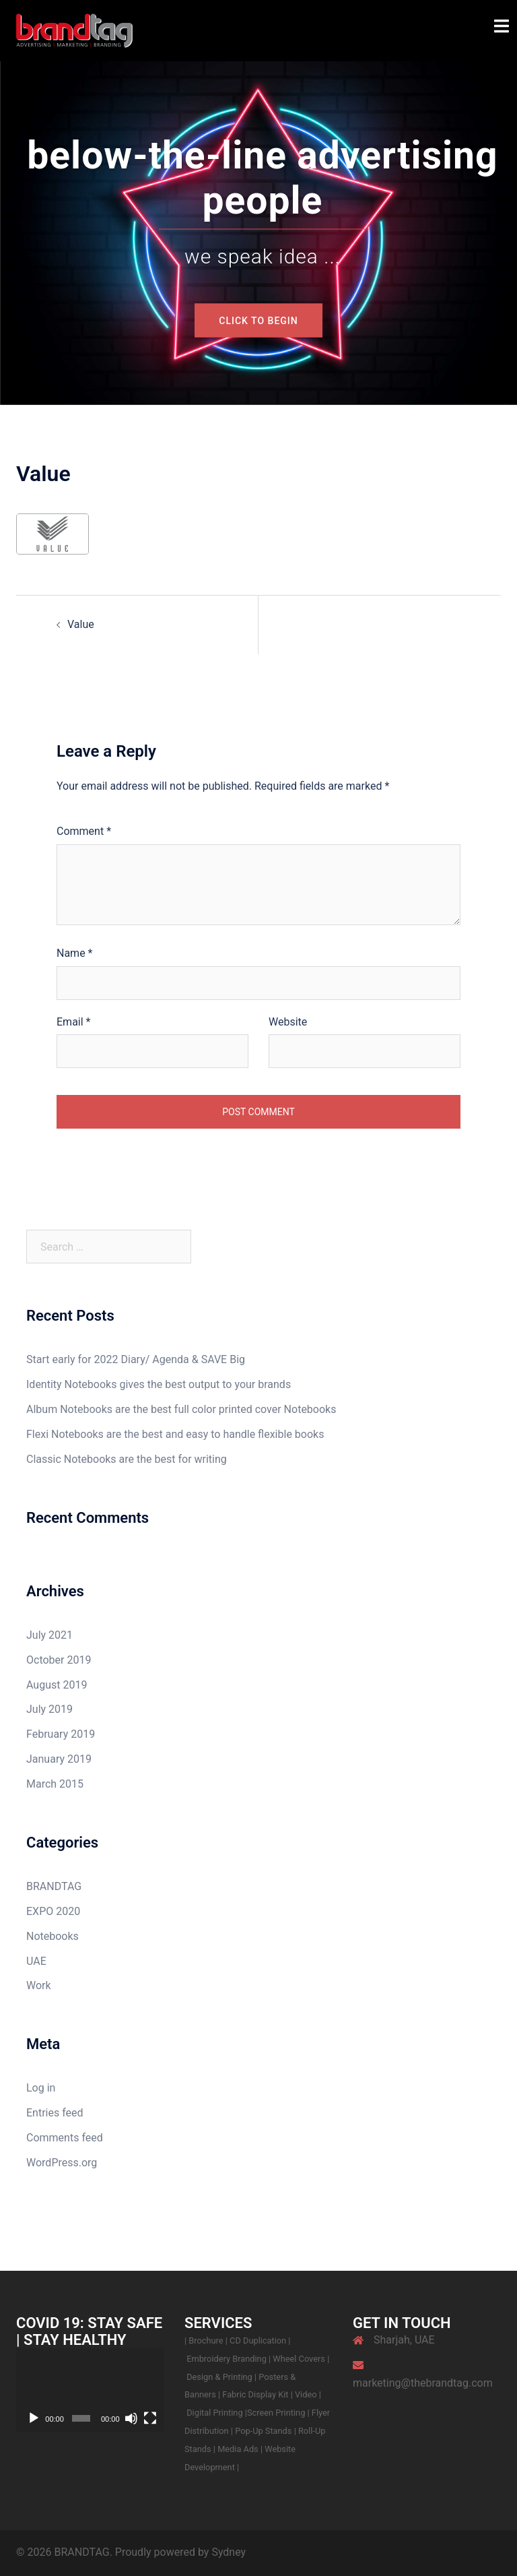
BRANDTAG (53, 1886)
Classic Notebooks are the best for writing (126, 1459)
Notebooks (52, 1936)
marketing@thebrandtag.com (423, 2383)
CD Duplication (258, 2340)
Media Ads (239, 2449)
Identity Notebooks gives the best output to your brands (158, 1384)
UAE (36, 1961)
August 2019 (56, 1684)
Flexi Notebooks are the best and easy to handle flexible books (175, 1434)
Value (80, 624)
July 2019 (49, 1709)
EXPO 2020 (53, 1911)
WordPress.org (61, 2162)
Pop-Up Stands (263, 2431)
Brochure (205, 2340)
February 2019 (60, 1734)
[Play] (33, 2418)
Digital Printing (215, 2413)
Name (75, 953)
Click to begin (258, 320)
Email (73, 1021)
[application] (90, 2390)
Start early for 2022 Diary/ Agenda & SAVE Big (135, 1359)
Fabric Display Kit (255, 2394)
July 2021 (49, 1635)
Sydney (228, 2552)
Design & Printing (220, 2377)
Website (288, 1021)
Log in (40, 2087)
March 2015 (54, 1784)
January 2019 (59, 1759)
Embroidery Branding (227, 2359)
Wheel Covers (299, 2359)
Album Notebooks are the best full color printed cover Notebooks (181, 1409)
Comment (84, 831)
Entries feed (54, 2112)
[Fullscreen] (150, 2418)
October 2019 (58, 1660)
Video (307, 2394)
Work (38, 1985)
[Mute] (131, 2418)
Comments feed (64, 2137)
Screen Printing (277, 2413)
